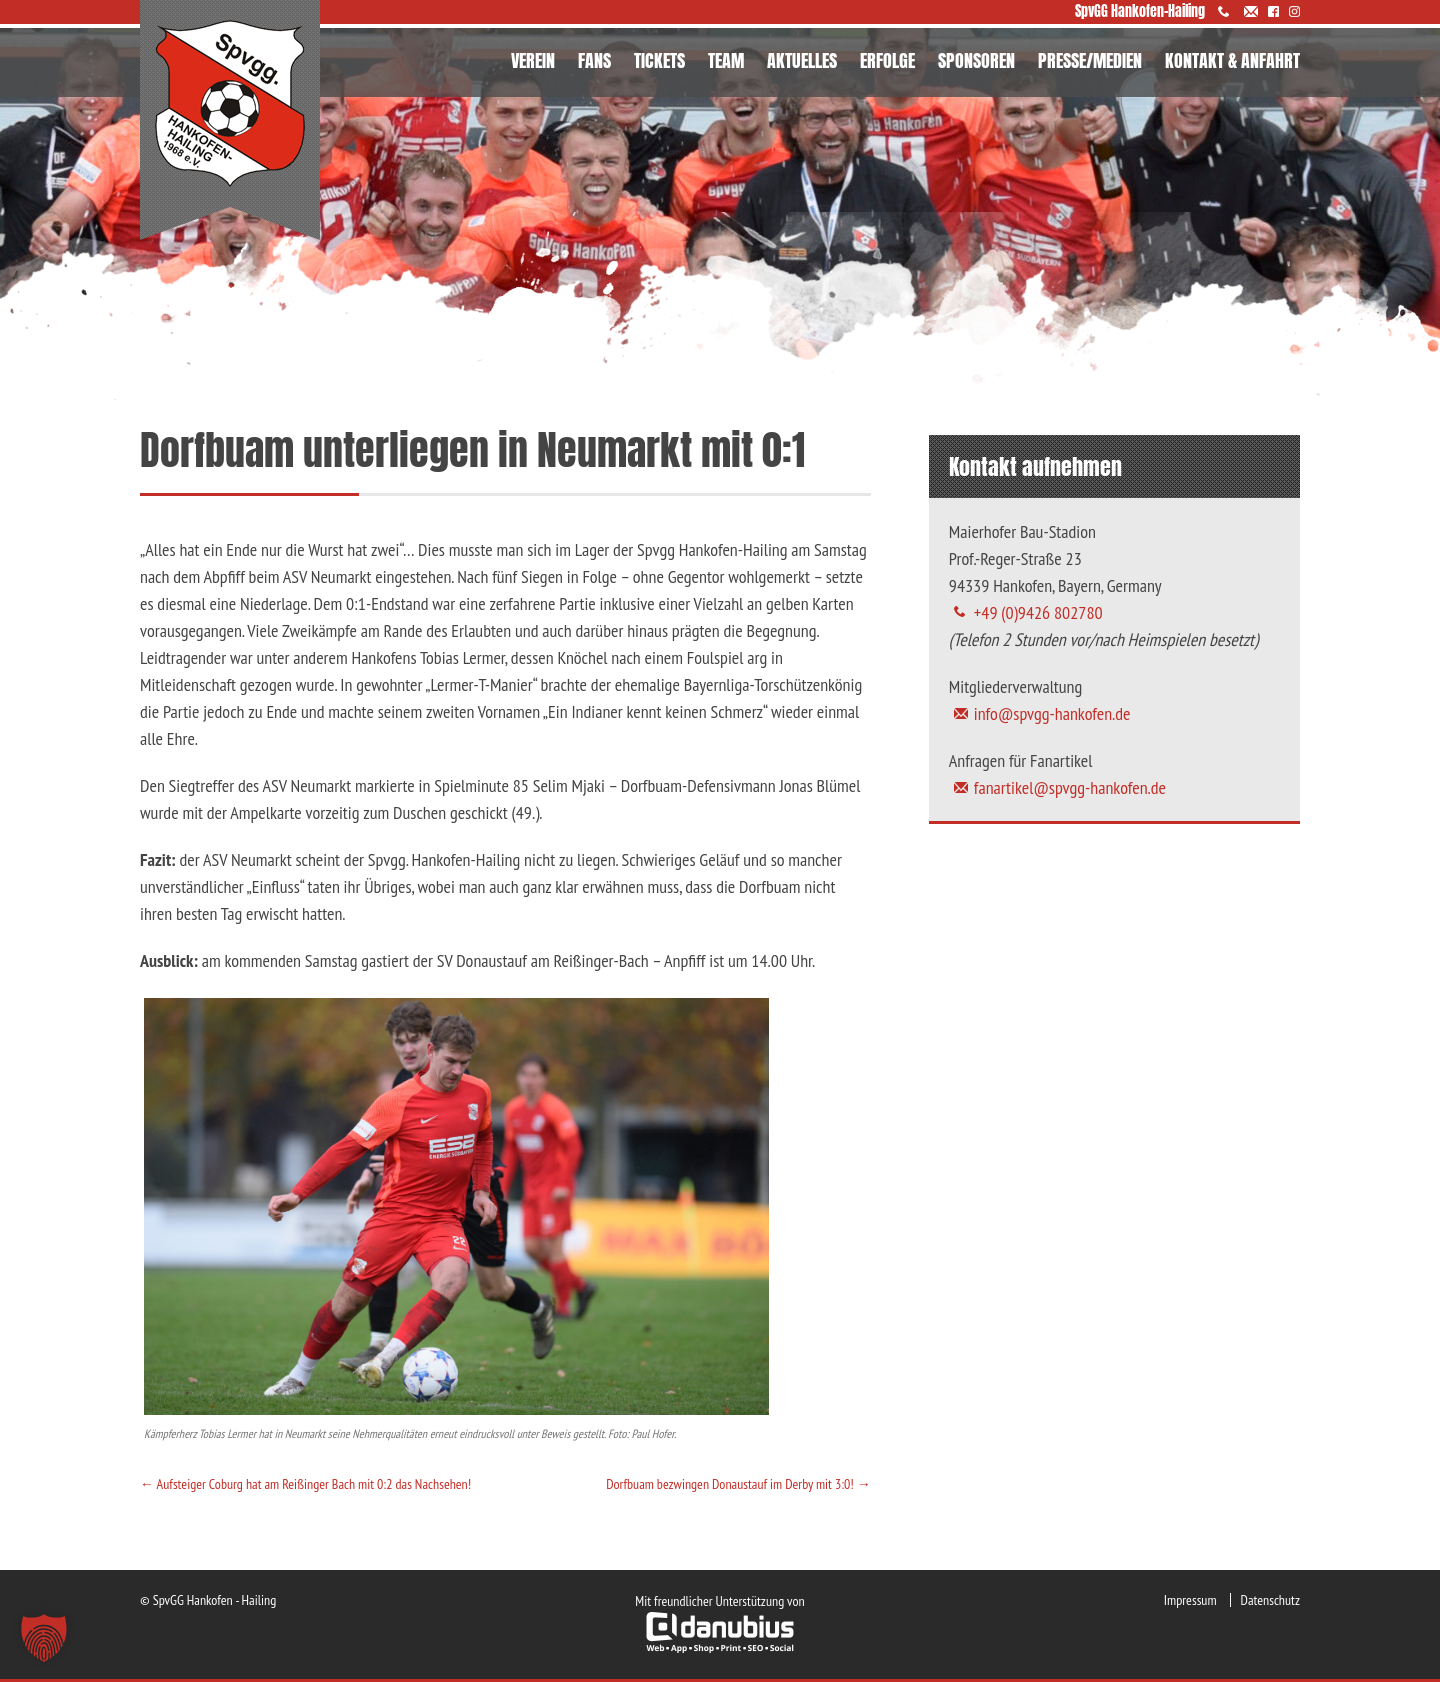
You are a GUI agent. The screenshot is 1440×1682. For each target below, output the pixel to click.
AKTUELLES (802, 60)
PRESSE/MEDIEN (1090, 60)
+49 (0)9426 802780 (1038, 612)
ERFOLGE (887, 60)
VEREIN (533, 60)
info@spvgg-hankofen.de (1052, 713)
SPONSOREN (976, 60)
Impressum (1190, 1600)
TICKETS (659, 60)
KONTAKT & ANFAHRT (1232, 60)
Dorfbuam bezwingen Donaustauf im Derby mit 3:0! (738, 1484)
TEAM (726, 60)
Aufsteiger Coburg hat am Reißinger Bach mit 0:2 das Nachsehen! (305, 1484)
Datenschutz (1270, 1600)
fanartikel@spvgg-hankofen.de (1070, 787)
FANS (594, 60)
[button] (44, 1638)
